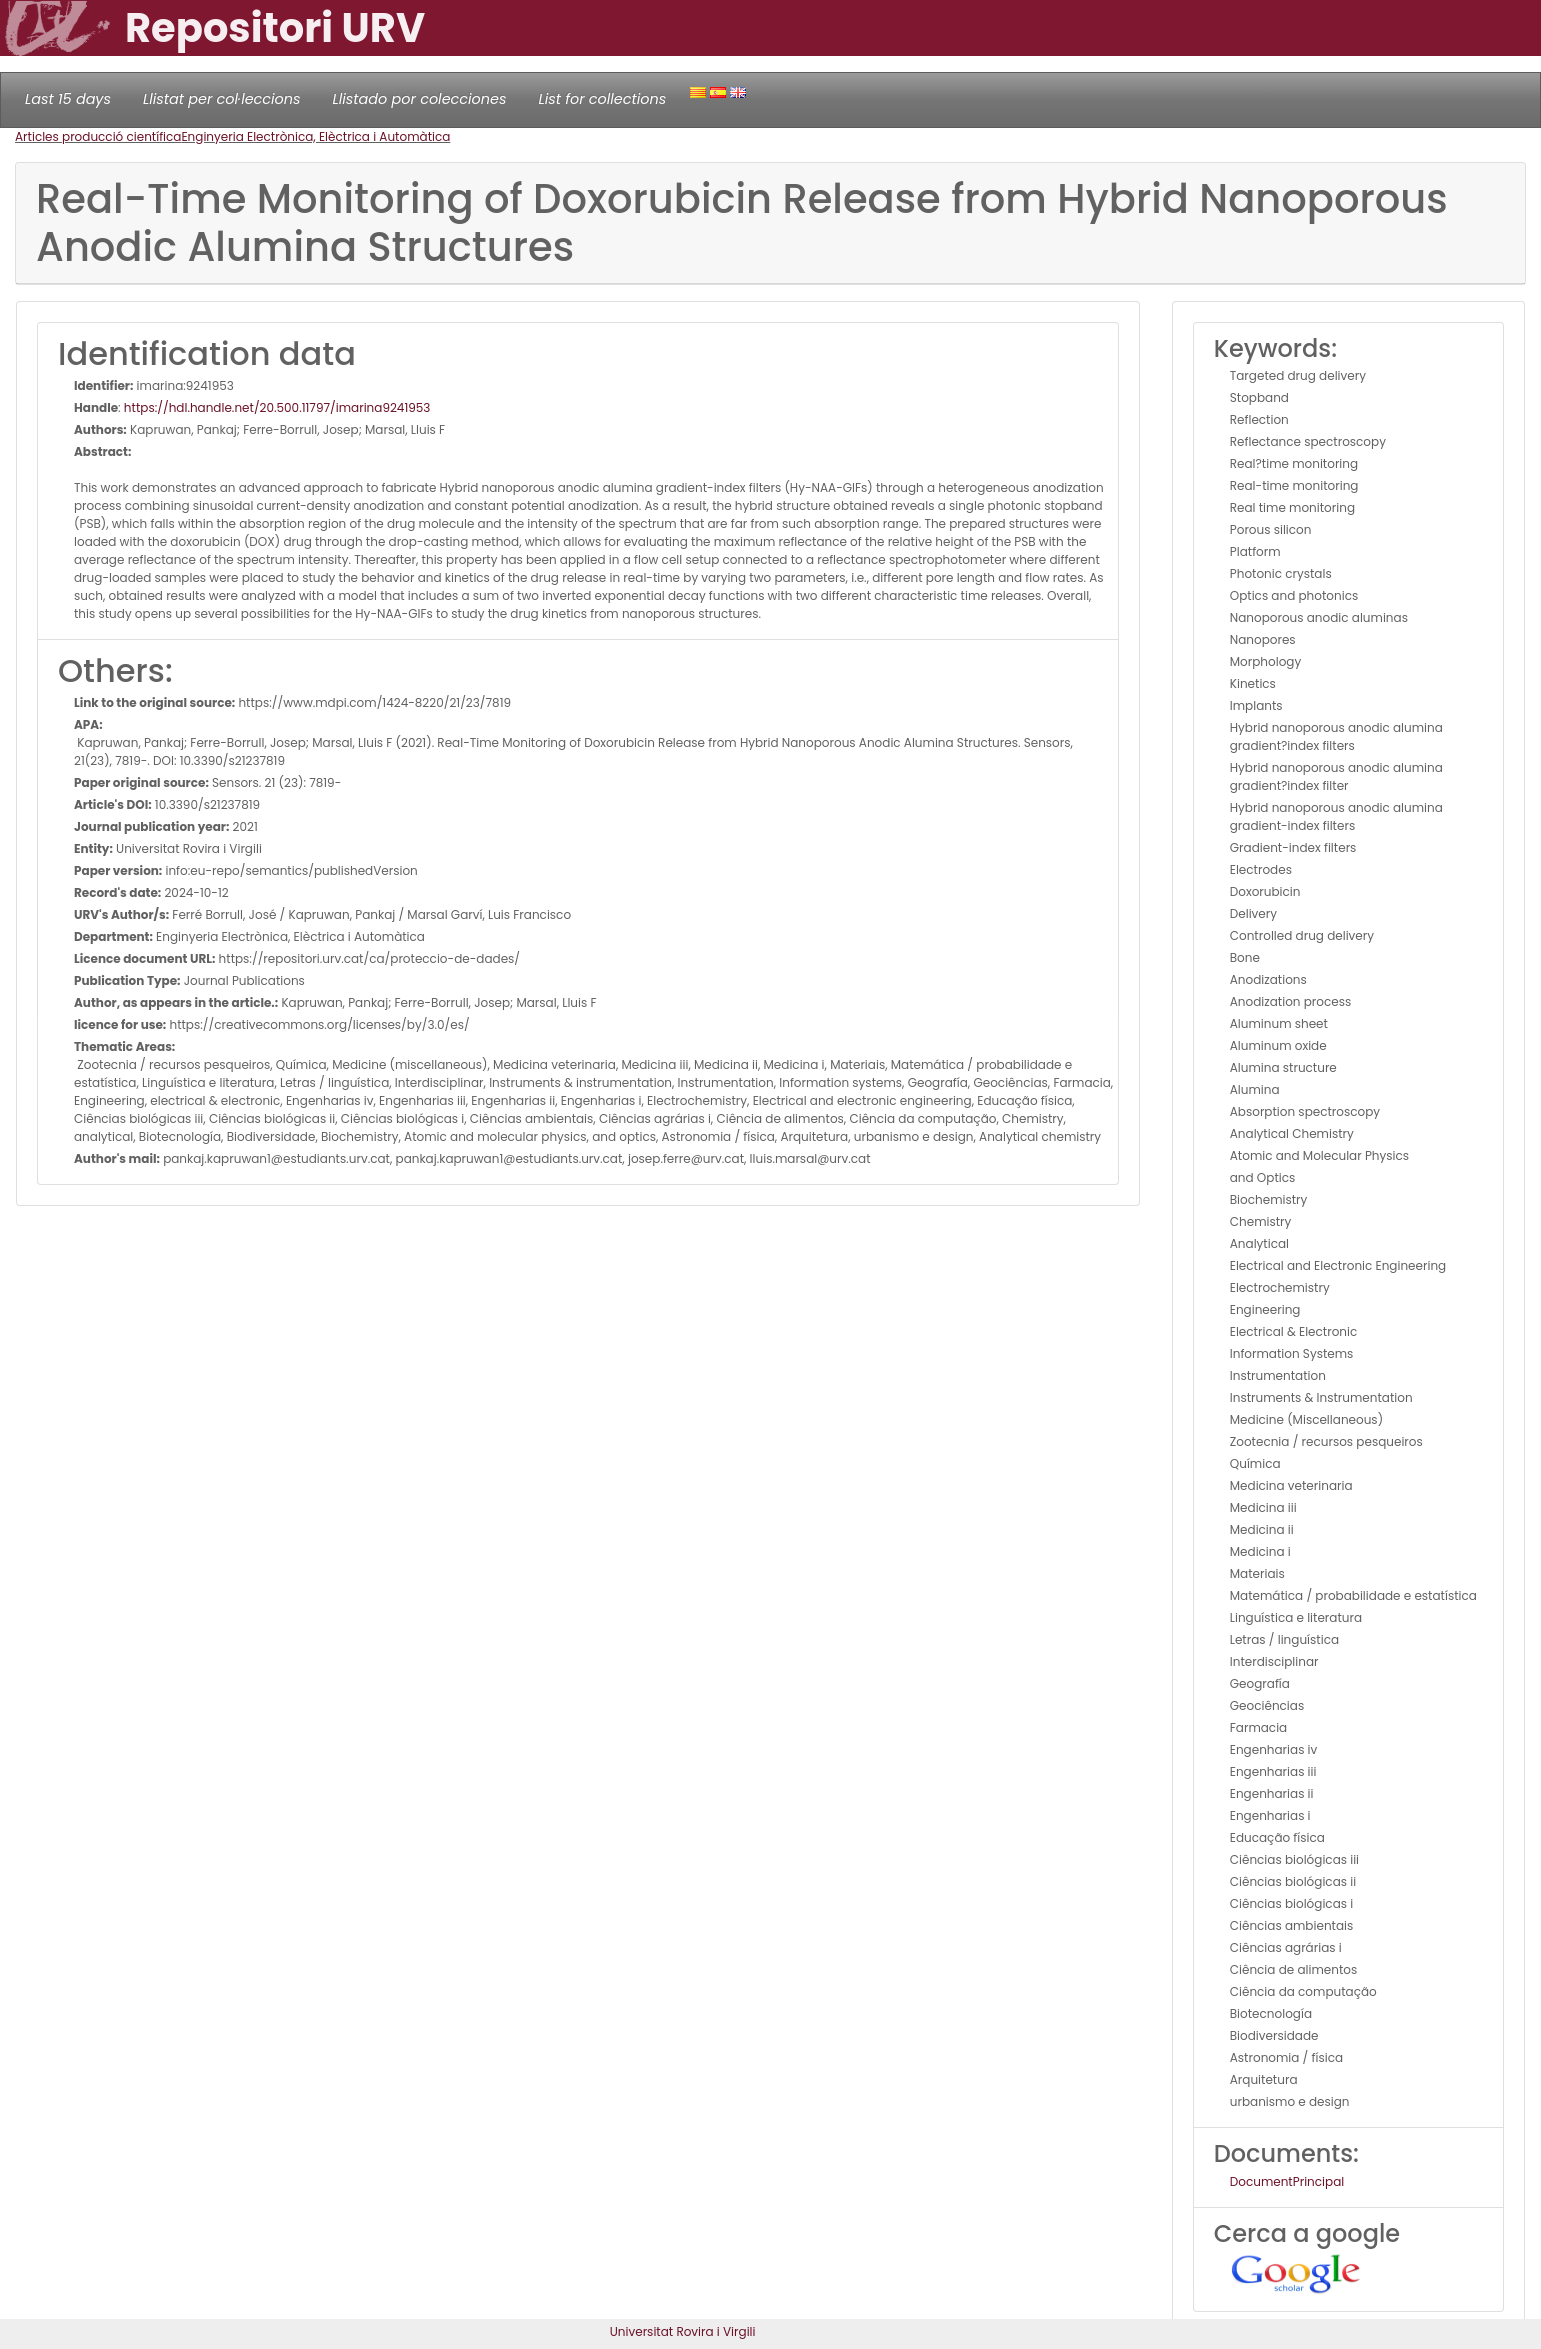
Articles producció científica (98, 136)
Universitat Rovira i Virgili (683, 2331)
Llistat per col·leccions (222, 99)
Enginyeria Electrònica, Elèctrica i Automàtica (315, 136)
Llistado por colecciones (420, 99)
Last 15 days (68, 99)
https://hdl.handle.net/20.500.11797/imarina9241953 (277, 407)
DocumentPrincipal (1287, 2181)
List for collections (602, 99)
